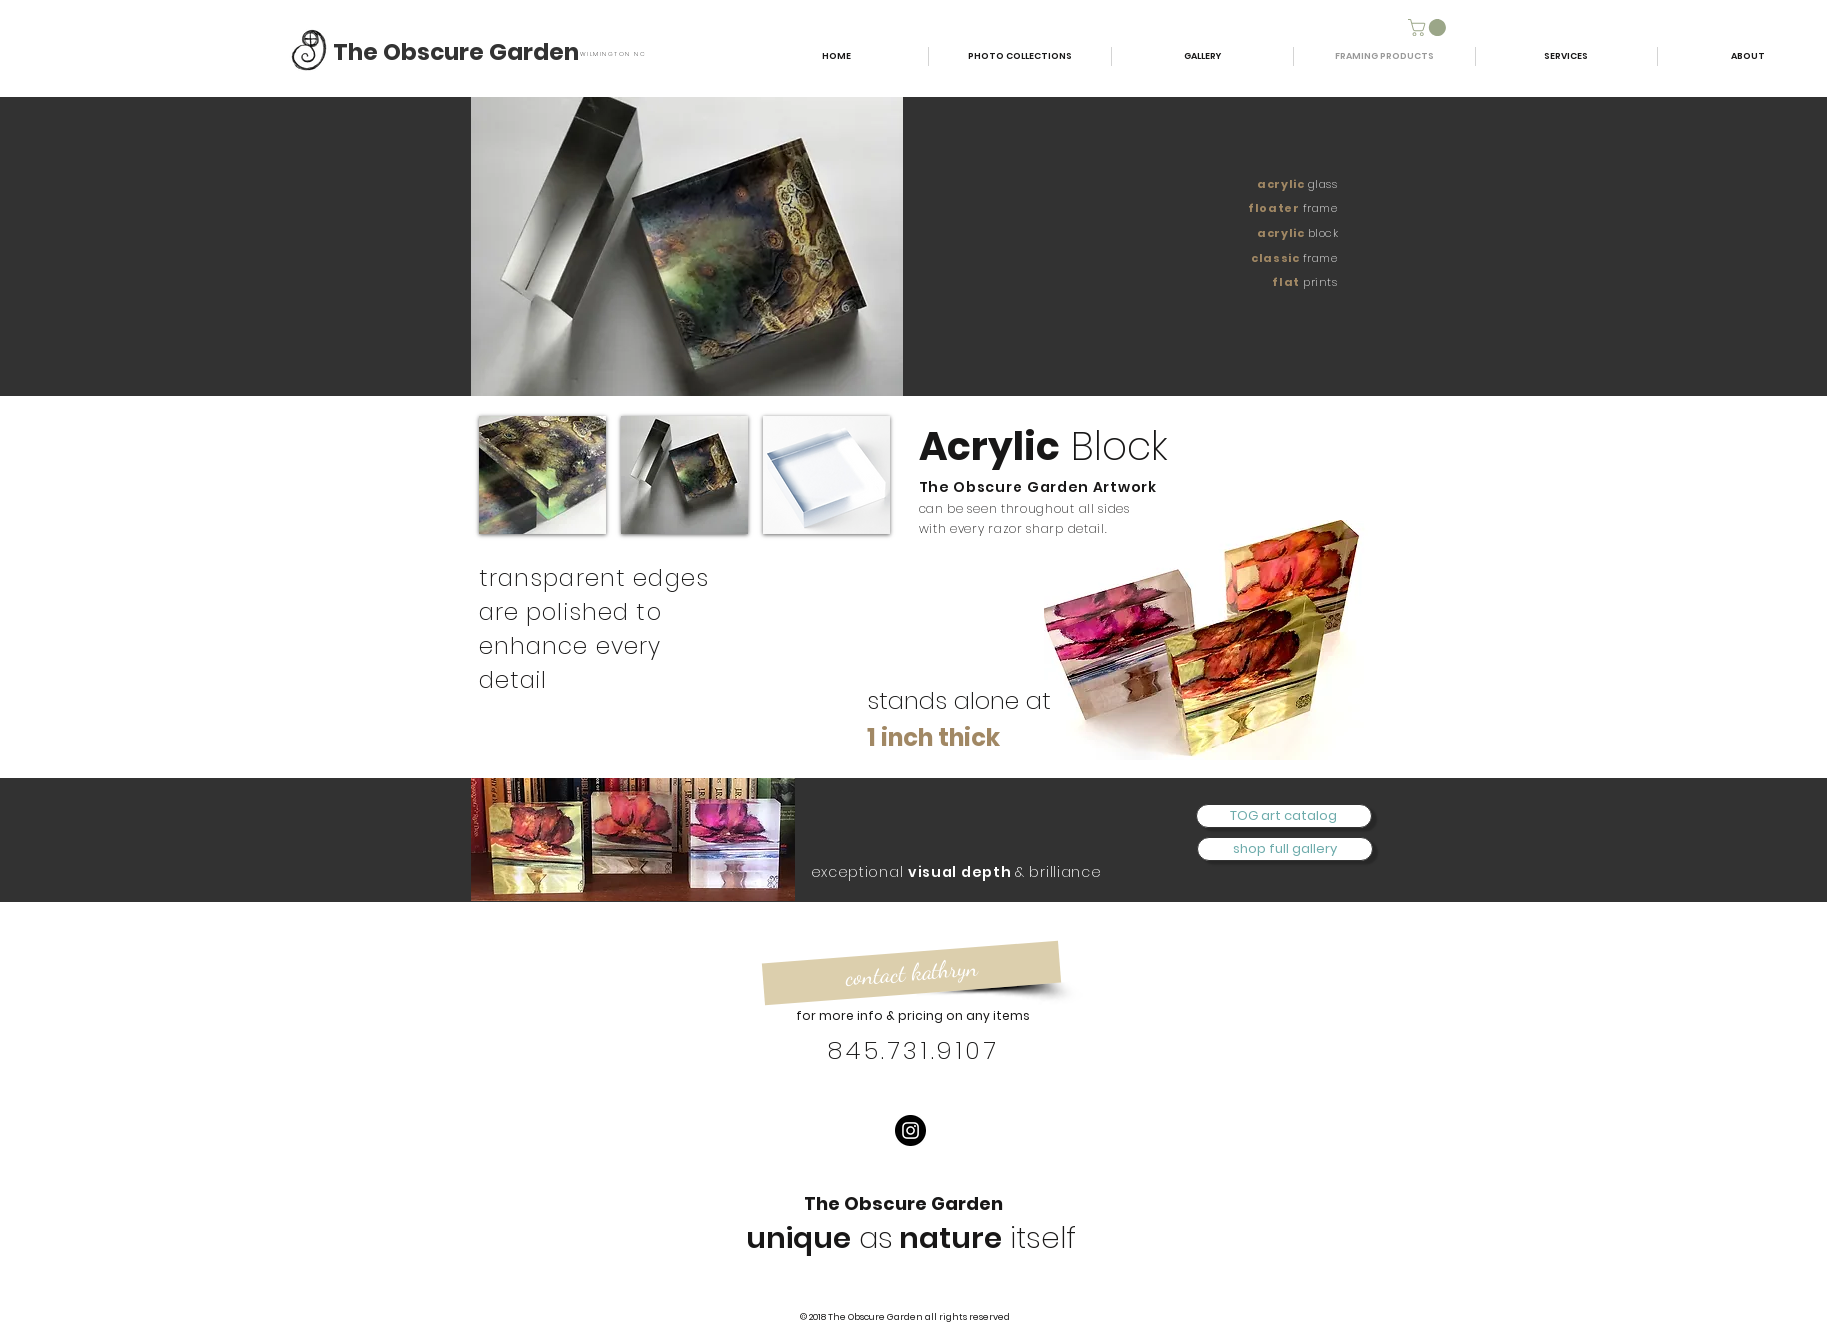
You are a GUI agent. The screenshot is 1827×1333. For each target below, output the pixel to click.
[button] (1429, 27)
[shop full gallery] (1285, 849)
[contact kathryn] (910, 973)
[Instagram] (910, 1130)
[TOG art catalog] (1284, 816)
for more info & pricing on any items (913, 1015)
